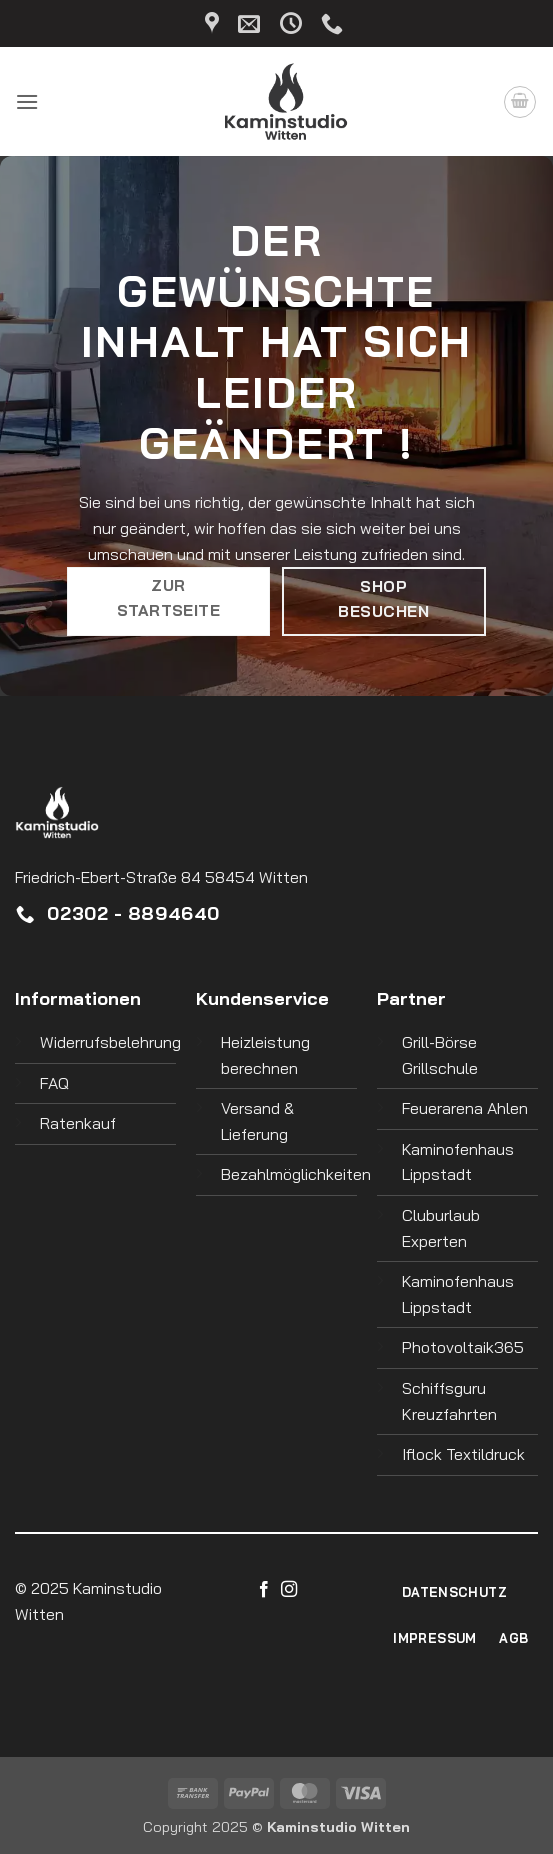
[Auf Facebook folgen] (264, 1590)
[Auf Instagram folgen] (289, 1590)
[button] (27, 101)
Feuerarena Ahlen (465, 1108)
